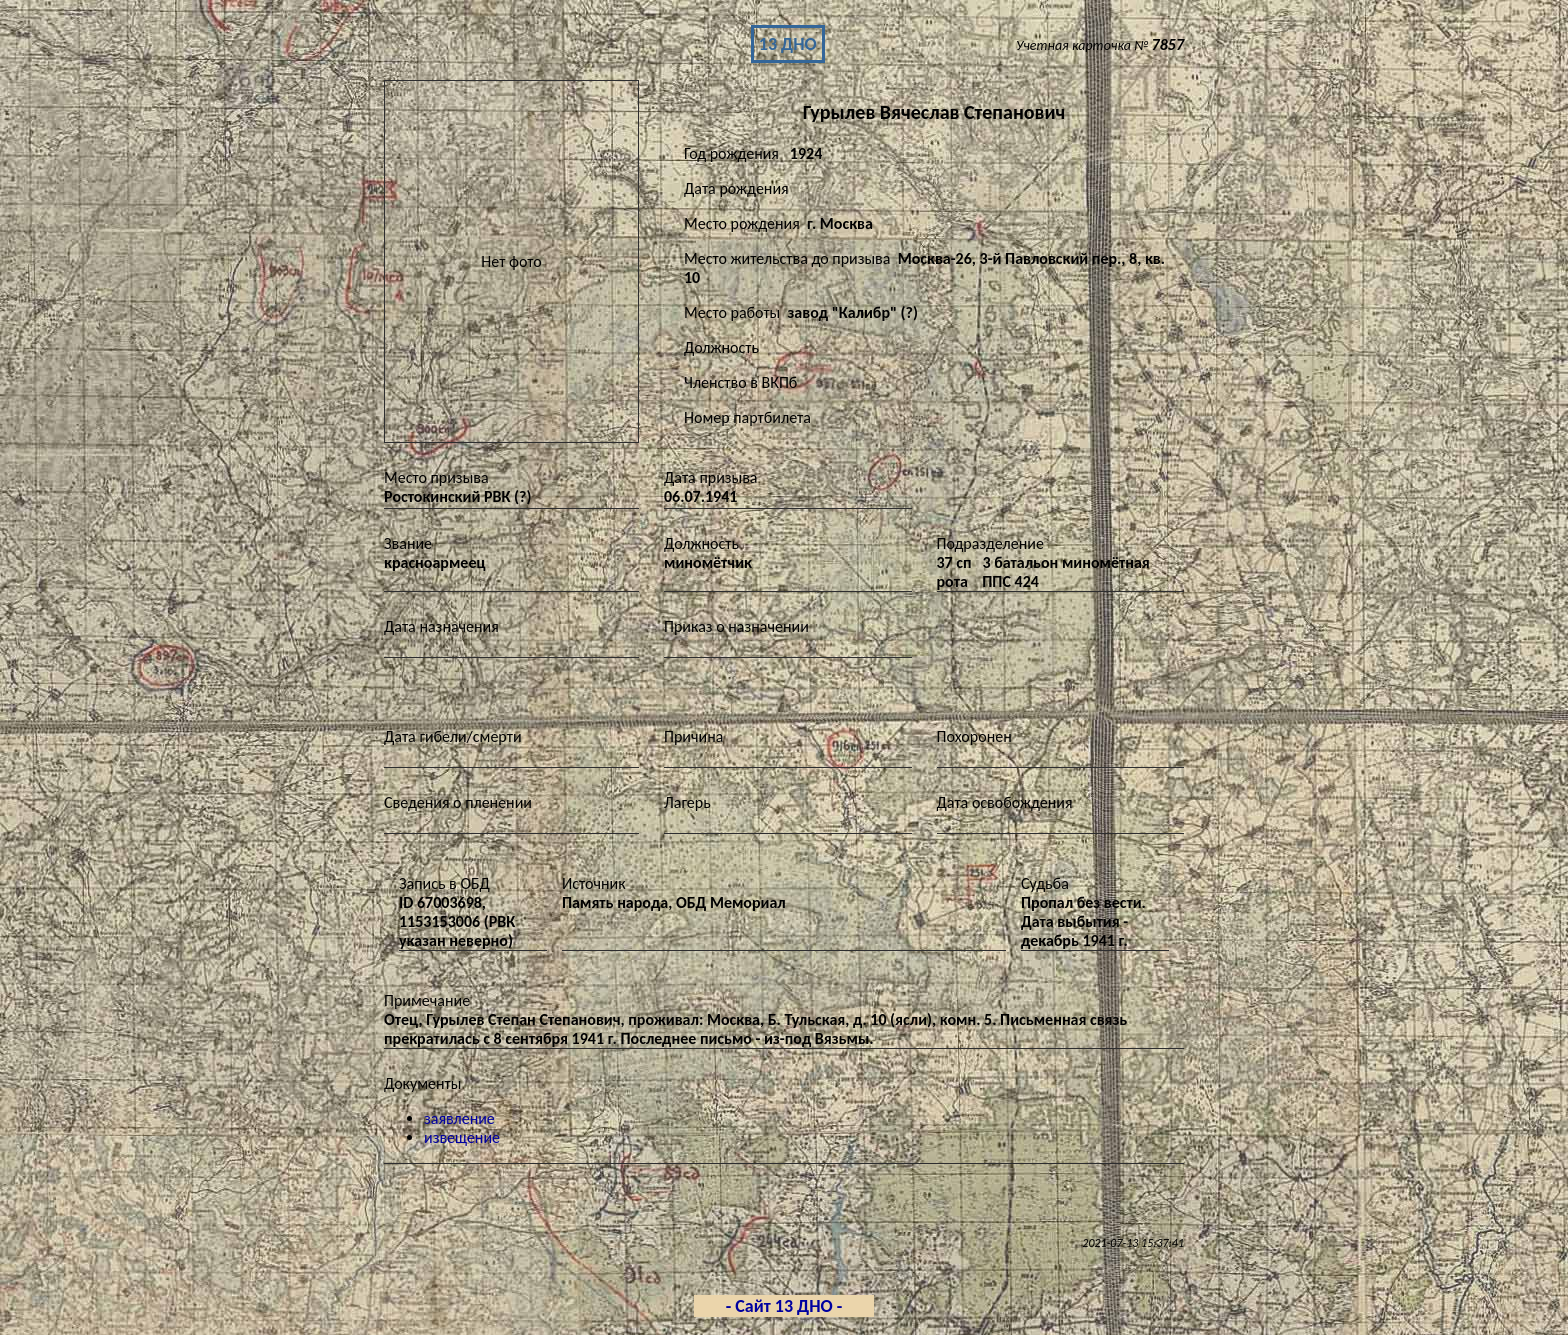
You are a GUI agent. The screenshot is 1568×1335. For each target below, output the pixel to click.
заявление (459, 1118)
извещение (462, 1137)
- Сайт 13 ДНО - (784, 1306)
